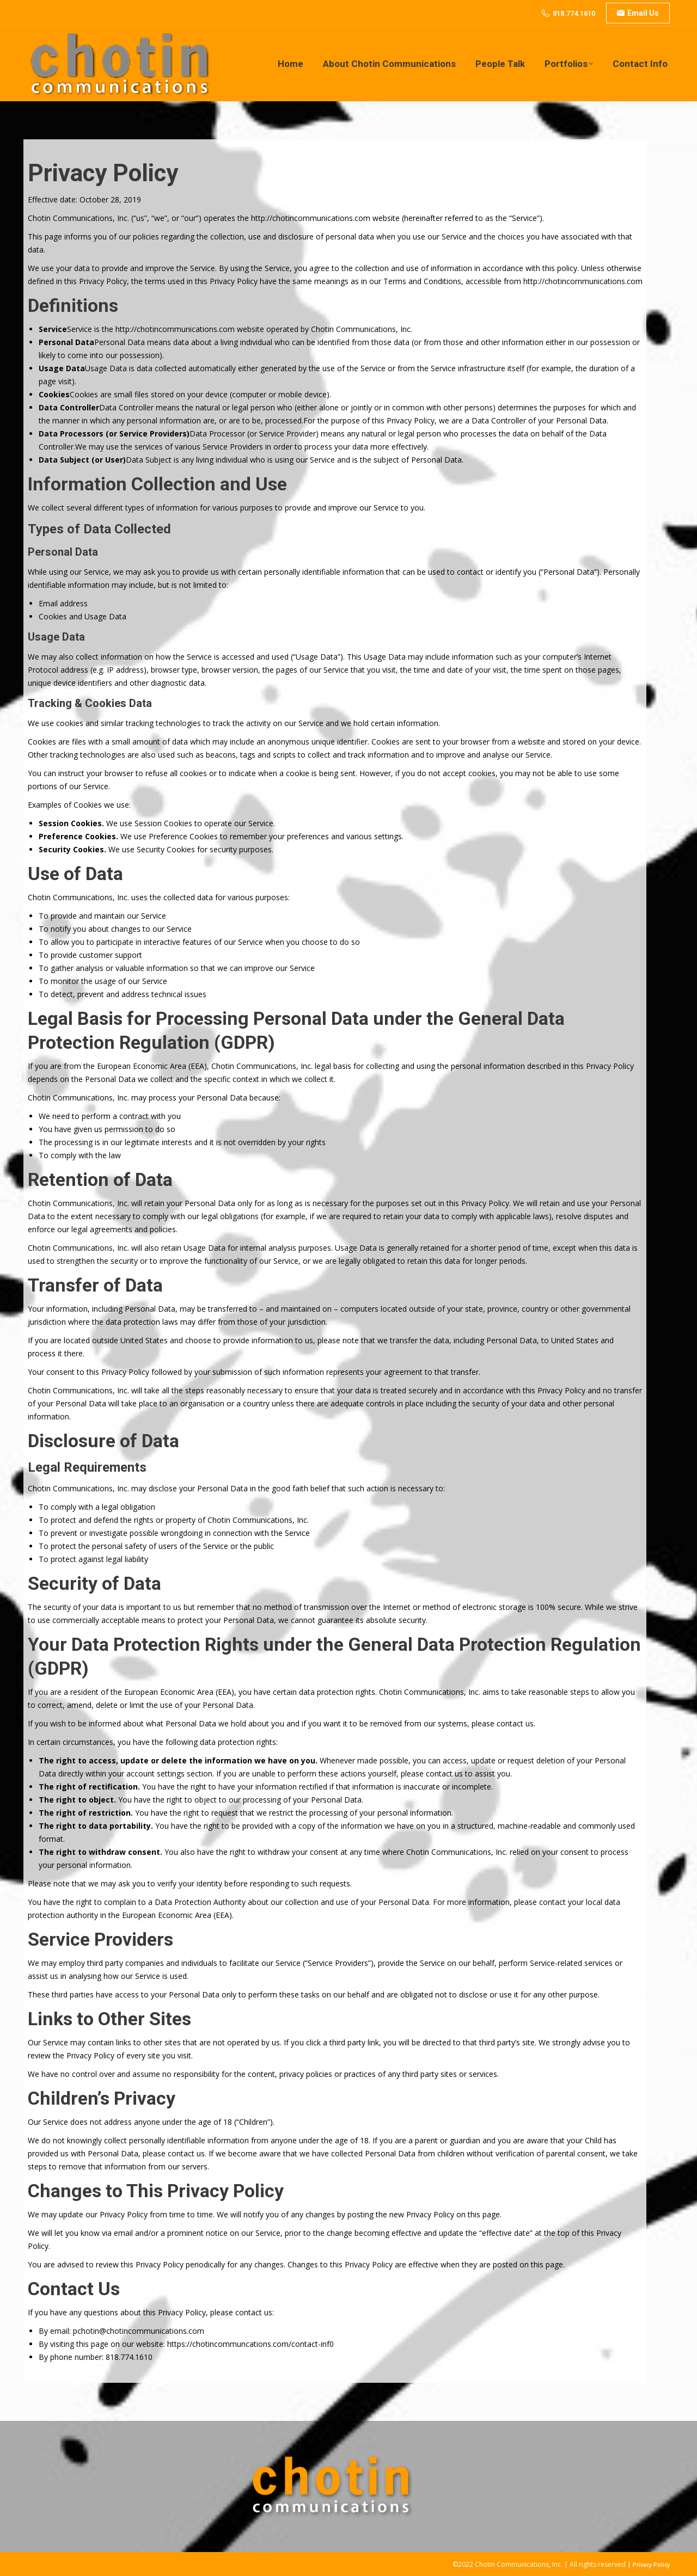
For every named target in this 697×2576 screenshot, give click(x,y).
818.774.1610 (574, 13)
